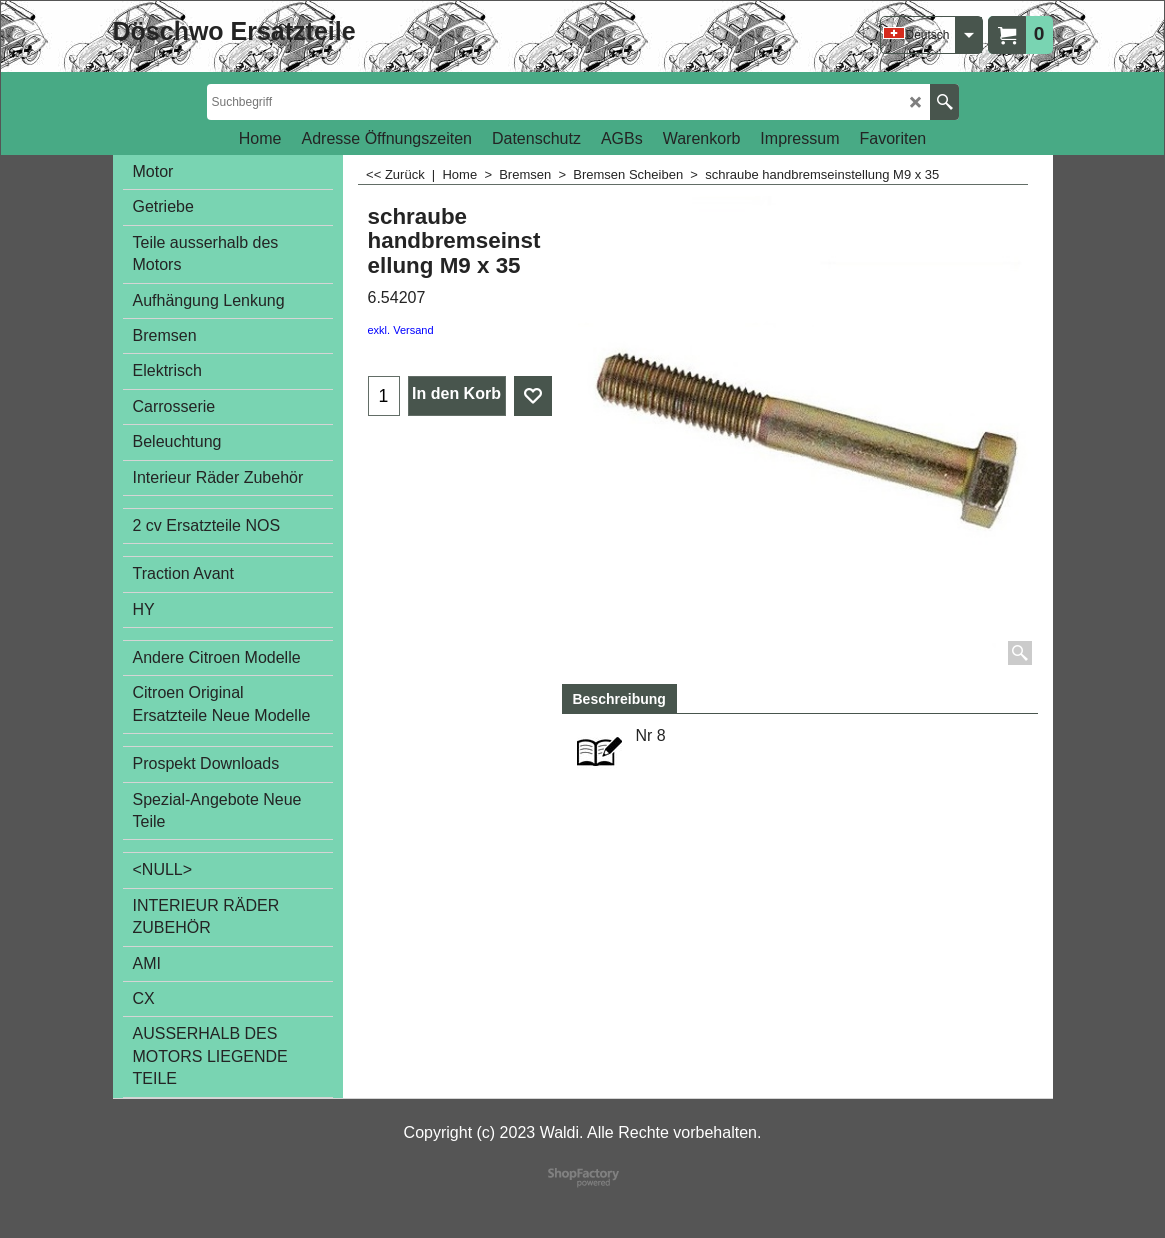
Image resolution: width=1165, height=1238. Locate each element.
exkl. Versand (401, 330)
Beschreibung (619, 699)
